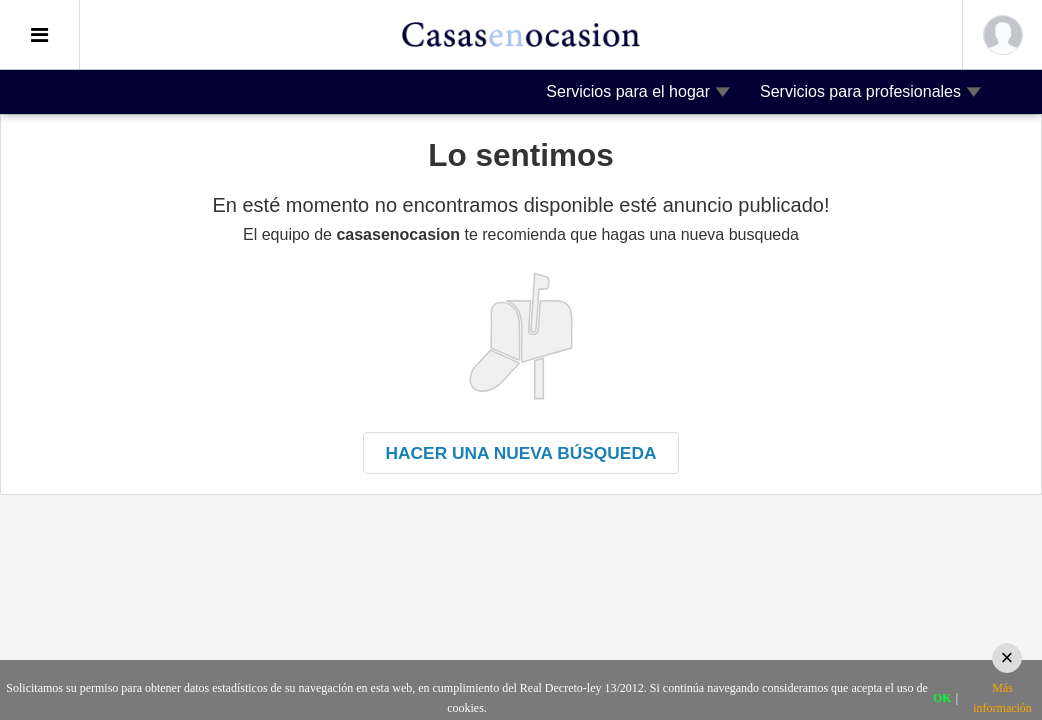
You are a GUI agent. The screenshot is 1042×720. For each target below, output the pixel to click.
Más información (1002, 698)
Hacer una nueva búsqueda (521, 453)
